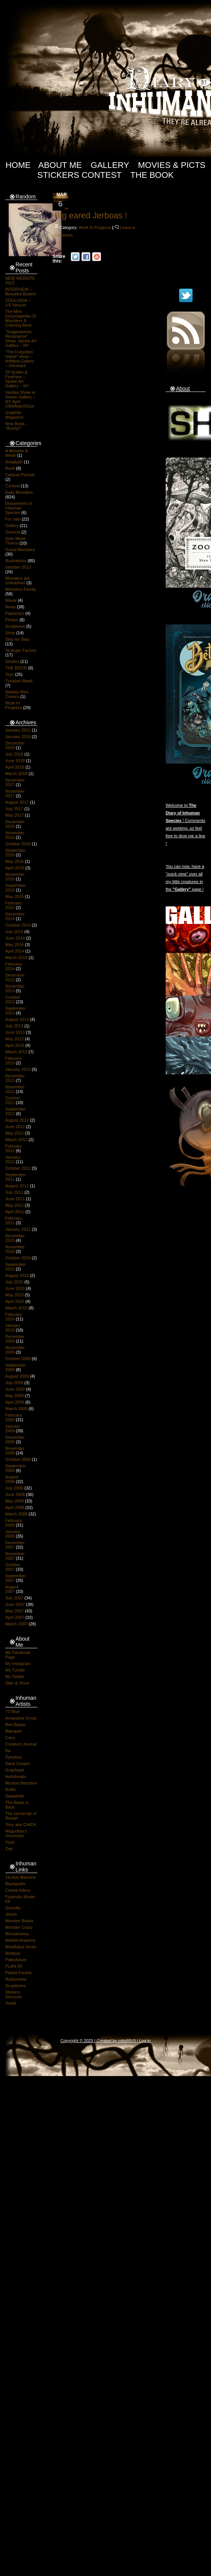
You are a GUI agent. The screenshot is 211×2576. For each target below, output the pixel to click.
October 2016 (18, 843)
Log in (144, 2040)
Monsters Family (20, 589)
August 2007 (11, 1589)
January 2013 (18, 1069)
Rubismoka (15, 1979)
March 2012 (16, 1139)
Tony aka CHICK (20, 1824)
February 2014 (13, 966)
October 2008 (18, 1459)
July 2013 (14, 1026)
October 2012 (12, 1100)
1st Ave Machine (20, 1877)
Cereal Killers (17, 1890)
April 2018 (14, 767)
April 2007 (14, 1617)
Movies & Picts (171, 165)
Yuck (9, 1842)
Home (17, 165)
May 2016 (14, 861)
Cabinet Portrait (19, 474)
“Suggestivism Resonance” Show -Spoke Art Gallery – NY (21, 338)
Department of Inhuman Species (18, 508)
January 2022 (18, 730)
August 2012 (17, 1120)
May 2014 (14, 944)
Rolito (10, 1789)
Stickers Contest (79, 175)
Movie (10, 600)
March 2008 (16, 1514)
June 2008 (15, 1494)
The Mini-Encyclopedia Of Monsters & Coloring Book (20, 318)
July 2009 (14, 1382)
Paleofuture (16, 1959)
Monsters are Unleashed (17, 580)
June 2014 (15, 938)
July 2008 (14, 1488)
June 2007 (15, 1604)
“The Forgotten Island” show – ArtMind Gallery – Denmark (19, 359)
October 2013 (12, 999)
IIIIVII (131, 2040)
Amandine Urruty (21, 1718)
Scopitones (15, 1985)
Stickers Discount (13, 1994)
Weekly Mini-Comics (17, 694)
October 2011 (18, 1168)
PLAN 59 (13, 1966)
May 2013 (14, 1039)
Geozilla (13, 1907)
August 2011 (17, 1185)
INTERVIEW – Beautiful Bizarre (20, 291)
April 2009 (14, 1402)
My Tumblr (15, 1670)
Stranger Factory (21, 650)
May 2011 (14, 1205)
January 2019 (18, 736)
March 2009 (16, 1408)
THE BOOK (16, 668)
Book (10, 468)
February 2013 (13, 1060)
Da (8, 1750)
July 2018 (14, 754)
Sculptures (15, 626)
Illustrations (16, 560)
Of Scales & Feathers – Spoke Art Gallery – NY (17, 379)
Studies (12, 661)
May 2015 (14, 896)
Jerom (11, 1914)
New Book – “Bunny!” (16, 425)
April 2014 (14, 951)
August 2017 (17, 802)
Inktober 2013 (18, 567)
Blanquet (13, 1731)
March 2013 (16, 1051)
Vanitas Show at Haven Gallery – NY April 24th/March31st (20, 399)
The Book (152, 175)
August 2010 (17, 1275)
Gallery (110, 165)
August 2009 (17, 1376)
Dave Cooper (17, 1763)
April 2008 (14, 1507)
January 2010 (12, 1327)
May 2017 (14, 815)
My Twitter (14, 1676)
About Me (60, 165)
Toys (9, 674)
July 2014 (14, 931)
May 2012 (14, 1133)
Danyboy (13, 1757)
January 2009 (12, 1428)
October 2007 (12, 1567)
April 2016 (14, 868)
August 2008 (11, 1479)
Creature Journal (21, 1744)
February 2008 (13, 1522)
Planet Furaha (18, 1972)
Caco (10, 1737)
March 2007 (16, 1624)
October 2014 (18, 925)
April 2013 (14, 1045)
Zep (9, 1848)
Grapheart (14, 1770)
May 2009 (14, 1395)
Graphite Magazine (14, 414)
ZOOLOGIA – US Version (17, 302)
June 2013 (15, 1032)
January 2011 (18, 1229)
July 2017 (14, 808)
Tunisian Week (19, 681)
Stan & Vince (17, 1683)
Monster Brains (19, 1920)
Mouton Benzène (21, 1783)
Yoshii (10, 2003)
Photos (11, 619)
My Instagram (18, 1663)
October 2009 (18, 1358)
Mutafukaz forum (21, 1946)
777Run (12, 1711)
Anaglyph (14, 461)
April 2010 (14, 1301)
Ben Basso (15, 1724)
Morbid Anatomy (20, 1940)
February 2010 (13, 1316)
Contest (12, 486)
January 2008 (12, 1533)
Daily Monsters (19, 492)
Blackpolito (15, 1883)
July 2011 (14, 1192)
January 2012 (12, 1159)
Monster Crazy (19, 1927)
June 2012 (15, 1126)
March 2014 (16, 957)
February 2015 (13, 905)
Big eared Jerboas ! (90, 215)
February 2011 (13, 1220)
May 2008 (14, 1501)
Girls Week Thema (15, 540)
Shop (10, 632)
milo (122, 2040)
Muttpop (13, 1953)
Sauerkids (14, 1796)
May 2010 (14, 1295)
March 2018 (16, 773)
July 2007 (14, 1598)
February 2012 (13, 1148)
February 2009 (13, 1417)
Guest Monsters (20, 549)
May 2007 (14, 1611)
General (12, 532)
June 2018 (15, 760)
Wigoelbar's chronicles (16, 1833)
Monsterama (17, 1933)
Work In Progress (13, 705)
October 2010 (18, 1258)
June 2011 (15, 1198)
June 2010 (15, 1288)
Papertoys (14, 613)
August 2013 (17, 1019)
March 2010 (16, 1308)
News (10, 607)
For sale (13, 519)
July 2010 (14, 1282)
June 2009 (15, 1389)
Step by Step (17, 639)
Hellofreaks (15, 1776)
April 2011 (14, 1211)
